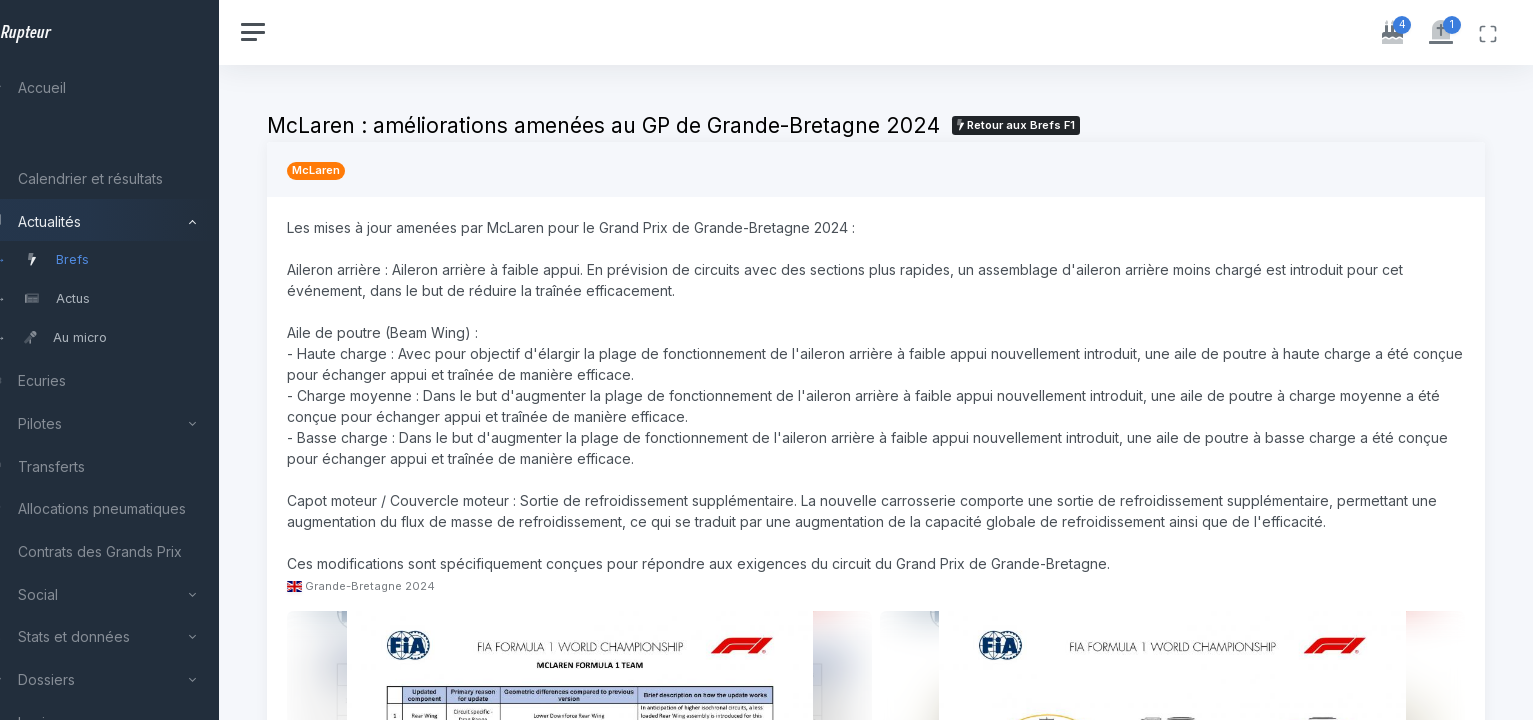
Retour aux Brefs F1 (1061, 125)
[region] (132, 360)
